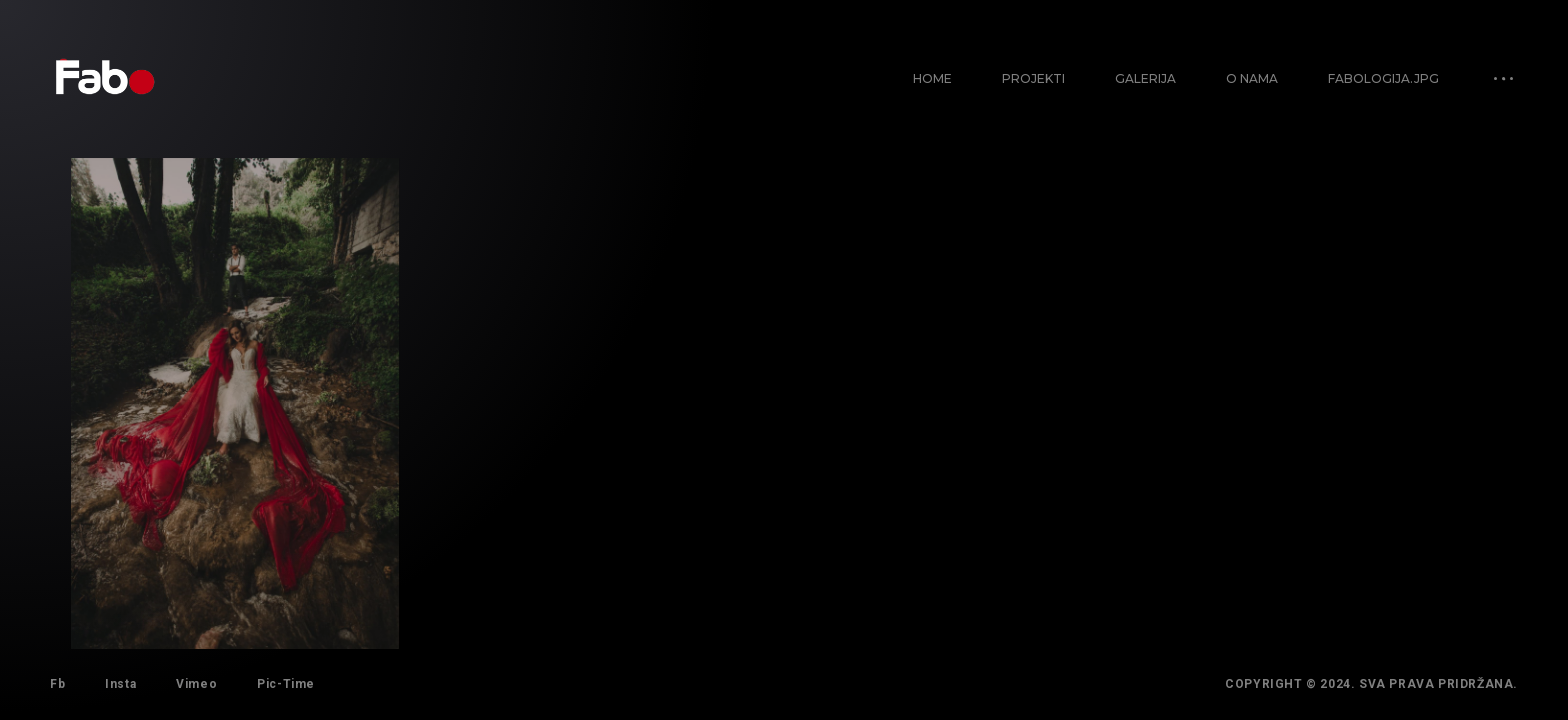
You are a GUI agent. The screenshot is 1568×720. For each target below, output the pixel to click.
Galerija (1145, 78)
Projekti (1033, 78)
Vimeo (196, 684)
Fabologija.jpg (1383, 78)
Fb (57, 684)
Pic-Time (286, 684)
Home (932, 78)
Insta (120, 684)
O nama (1252, 78)
